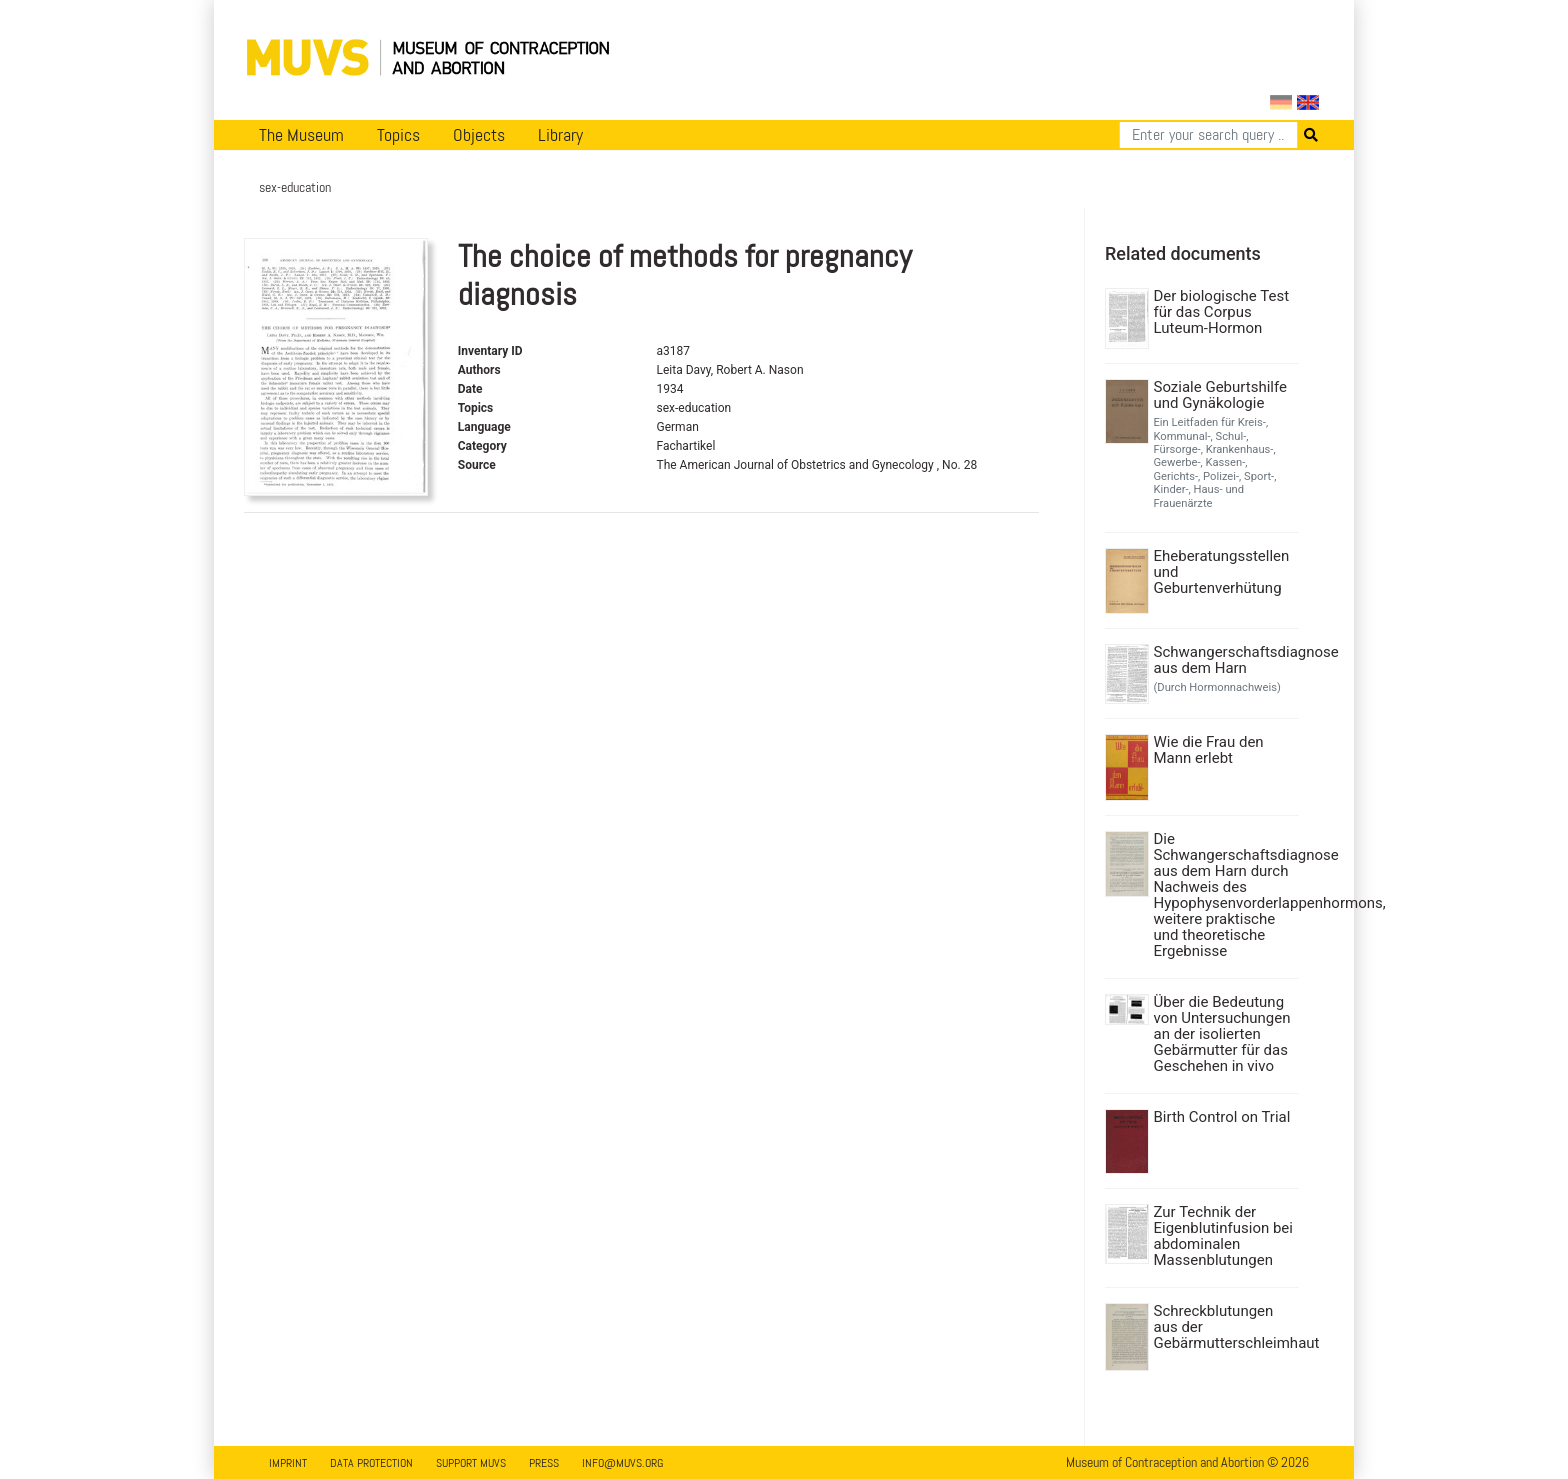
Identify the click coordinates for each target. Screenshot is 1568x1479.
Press (544, 1463)
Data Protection (371, 1463)
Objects (479, 135)
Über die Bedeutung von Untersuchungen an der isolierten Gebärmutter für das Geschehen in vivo (1222, 1034)
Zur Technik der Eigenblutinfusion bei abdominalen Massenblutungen (1223, 1236)
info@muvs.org (622, 1463)
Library (560, 135)
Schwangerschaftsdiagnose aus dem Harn (1224, 660)
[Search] (1208, 135)
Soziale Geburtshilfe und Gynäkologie (1220, 395)
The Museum (301, 135)
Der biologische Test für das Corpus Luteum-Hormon (1222, 312)
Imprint (288, 1463)
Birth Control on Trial (1222, 1117)
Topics (398, 135)
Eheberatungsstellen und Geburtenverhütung (1222, 572)
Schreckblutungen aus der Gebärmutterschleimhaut (1224, 1327)
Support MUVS (471, 1463)
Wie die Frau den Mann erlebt (1209, 750)
